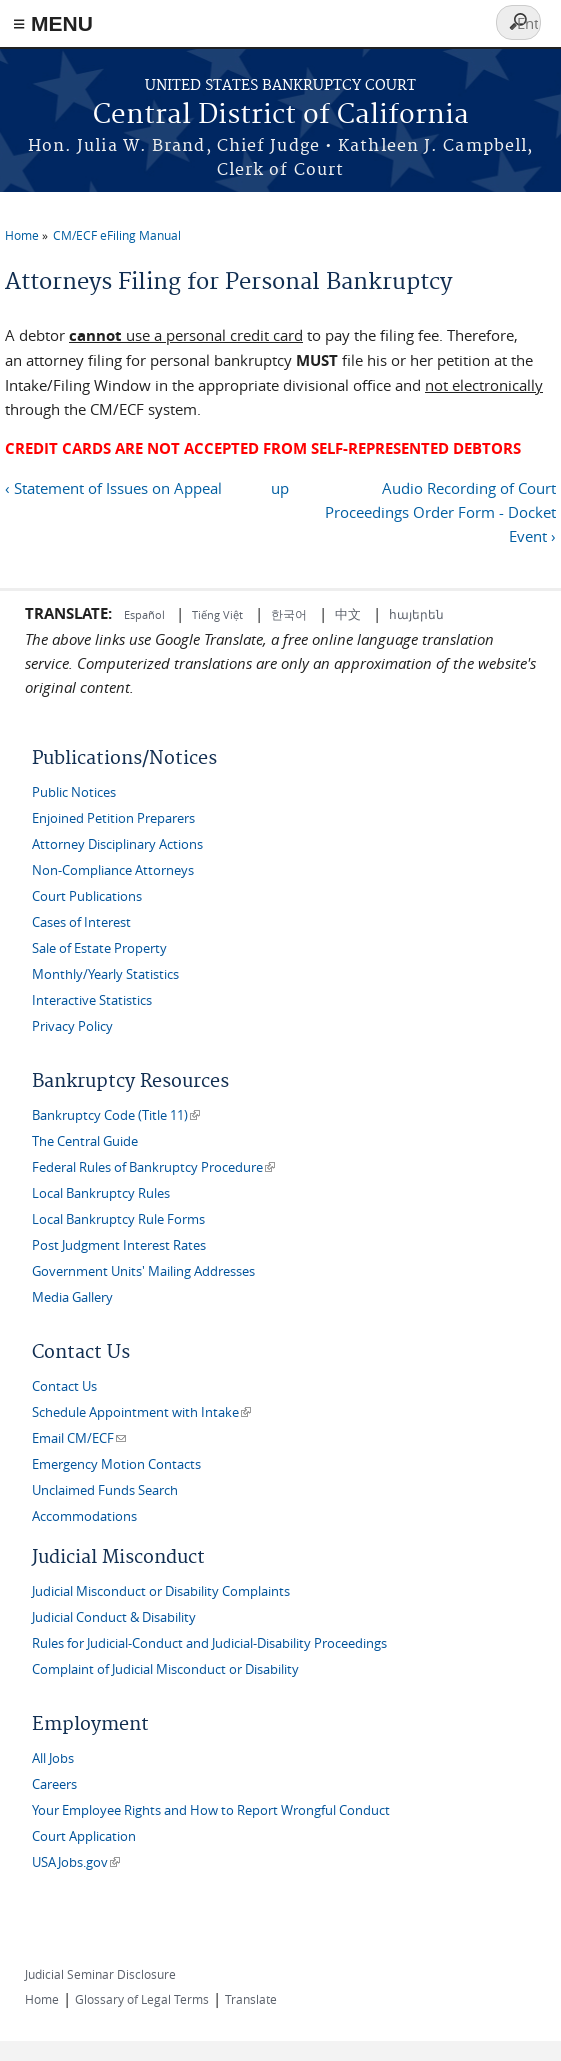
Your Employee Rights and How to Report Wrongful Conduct (211, 1810)
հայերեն (416, 614)
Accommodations (84, 1516)
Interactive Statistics (92, 1000)
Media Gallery (72, 1297)
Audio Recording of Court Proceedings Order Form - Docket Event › (440, 512)
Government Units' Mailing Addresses (143, 1271)
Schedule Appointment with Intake (141, 1412)
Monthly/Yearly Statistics (105, 974)
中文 (348, 614)
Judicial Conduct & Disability (114, 1617)
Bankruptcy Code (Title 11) (116, 1115)
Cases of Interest (81, 922)
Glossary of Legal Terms (142, 1999)
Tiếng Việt (217, 614)
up (280, 488)
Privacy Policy (72, 1026)
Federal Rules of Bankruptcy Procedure (153, 1167)
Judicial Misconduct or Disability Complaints (161, 1591)
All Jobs (53, 1758)
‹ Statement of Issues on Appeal (113, 488)
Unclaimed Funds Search (105, 1490)
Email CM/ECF (79, 1438)
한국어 (289, 614)
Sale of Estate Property (99, 948)
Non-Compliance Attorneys (113, 870)
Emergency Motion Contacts (116, 1464)
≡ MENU (53, 23)
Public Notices (74, 792)
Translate (251, 1999)
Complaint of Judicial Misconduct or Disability (165, 1669)
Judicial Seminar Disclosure (100, 1974)
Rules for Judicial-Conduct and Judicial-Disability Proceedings (209, 1643)
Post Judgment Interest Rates (119, 1245)
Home (22, 235)
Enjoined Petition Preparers (113, 818)
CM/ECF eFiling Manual (117, 235)
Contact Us (64, 1386)
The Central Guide (85, 1141)
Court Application (84, 1836)
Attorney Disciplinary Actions (117, 844)
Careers (54, 1784)
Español (146, 614)
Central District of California (281, 115)
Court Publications (87, 896)
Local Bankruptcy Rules (101, 1193)
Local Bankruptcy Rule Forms (118, 1219)
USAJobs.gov (76, 1862)
